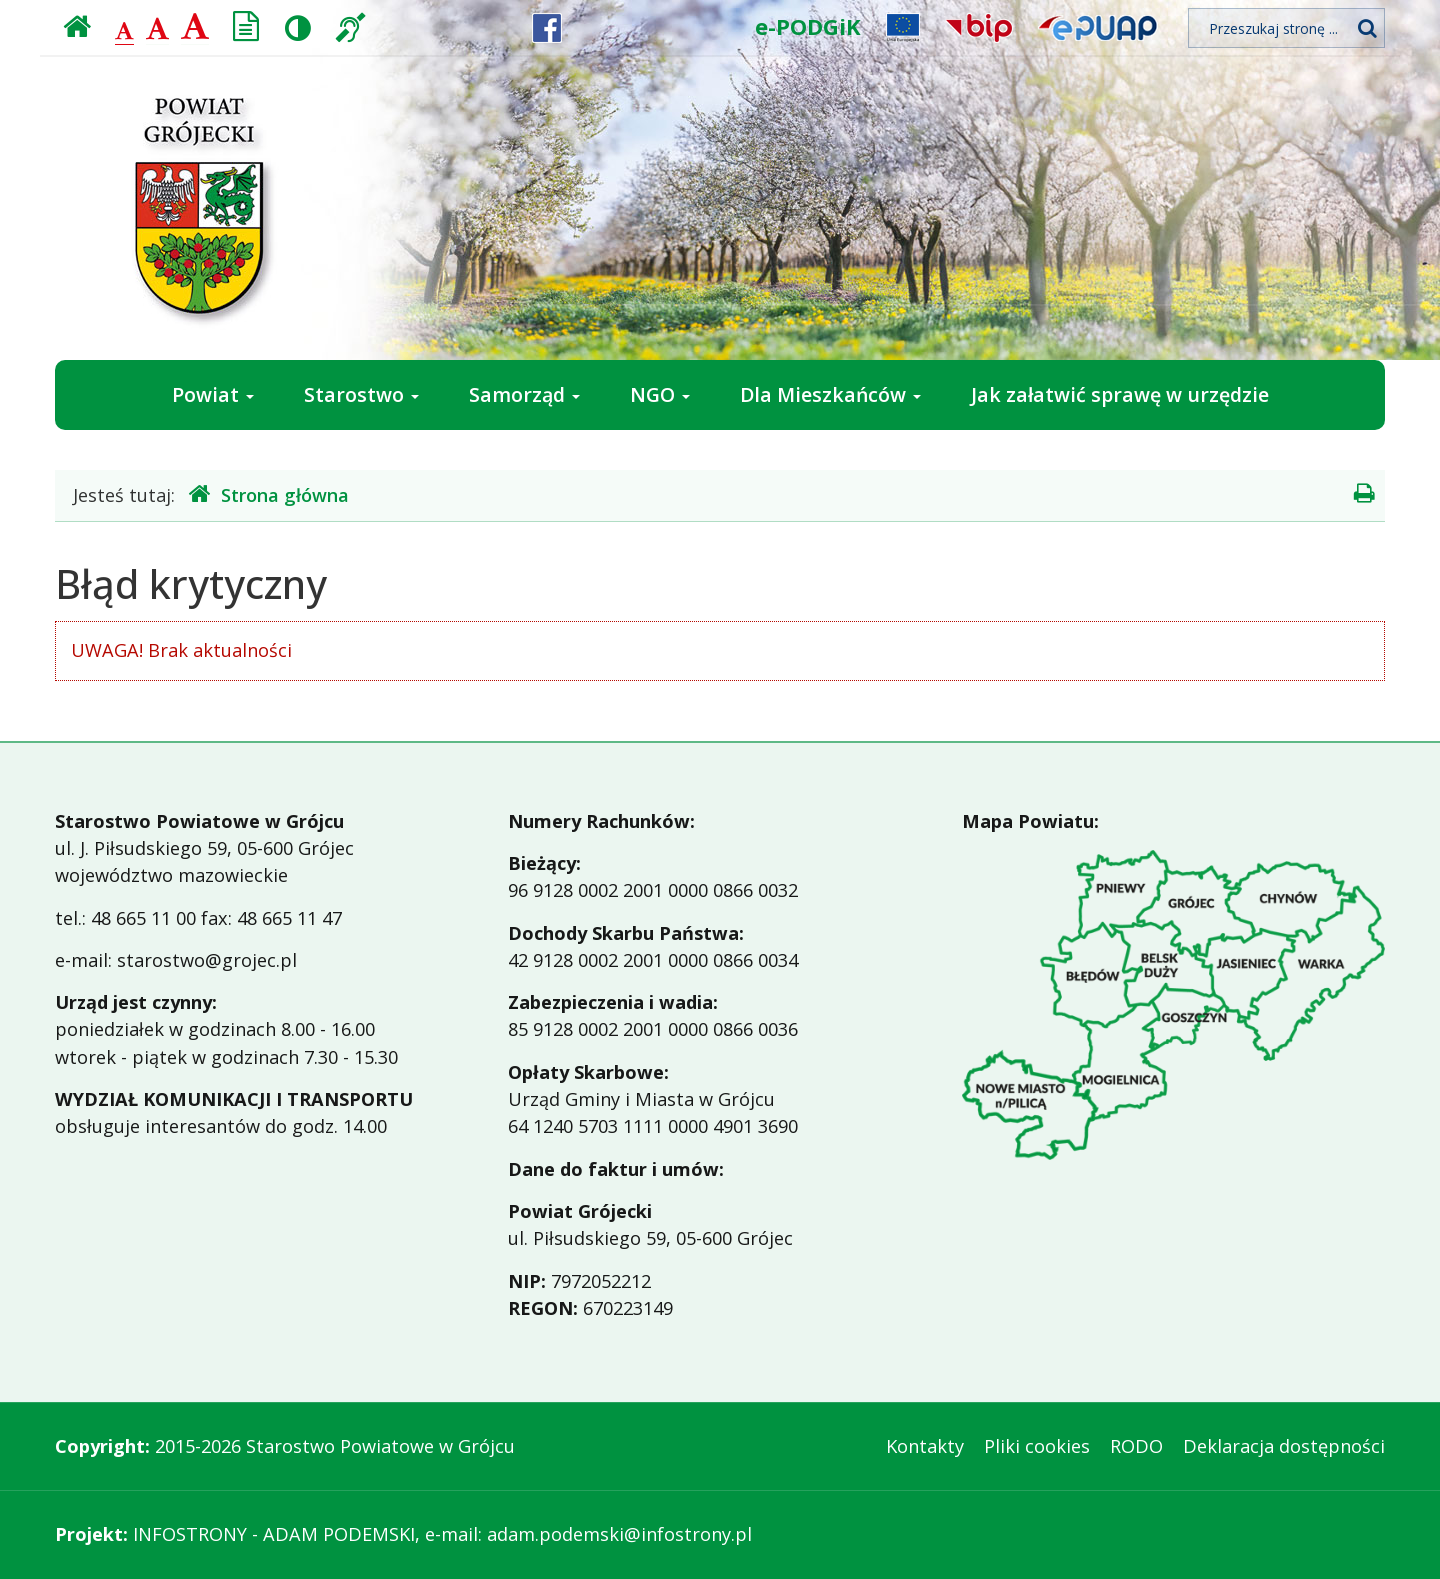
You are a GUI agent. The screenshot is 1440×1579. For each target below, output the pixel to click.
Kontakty (925, 1446)
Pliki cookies (1037, 1446)
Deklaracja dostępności (1284, 1446)
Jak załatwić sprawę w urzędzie (1120, 394)
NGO (660, 394)
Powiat (213, 394)
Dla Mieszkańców (830, 394)
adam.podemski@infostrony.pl (619, 1534)
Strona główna (269, 494)
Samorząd (524, 394)
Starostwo (361, 394)
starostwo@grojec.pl (207, 960)
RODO (1136, 1446)
